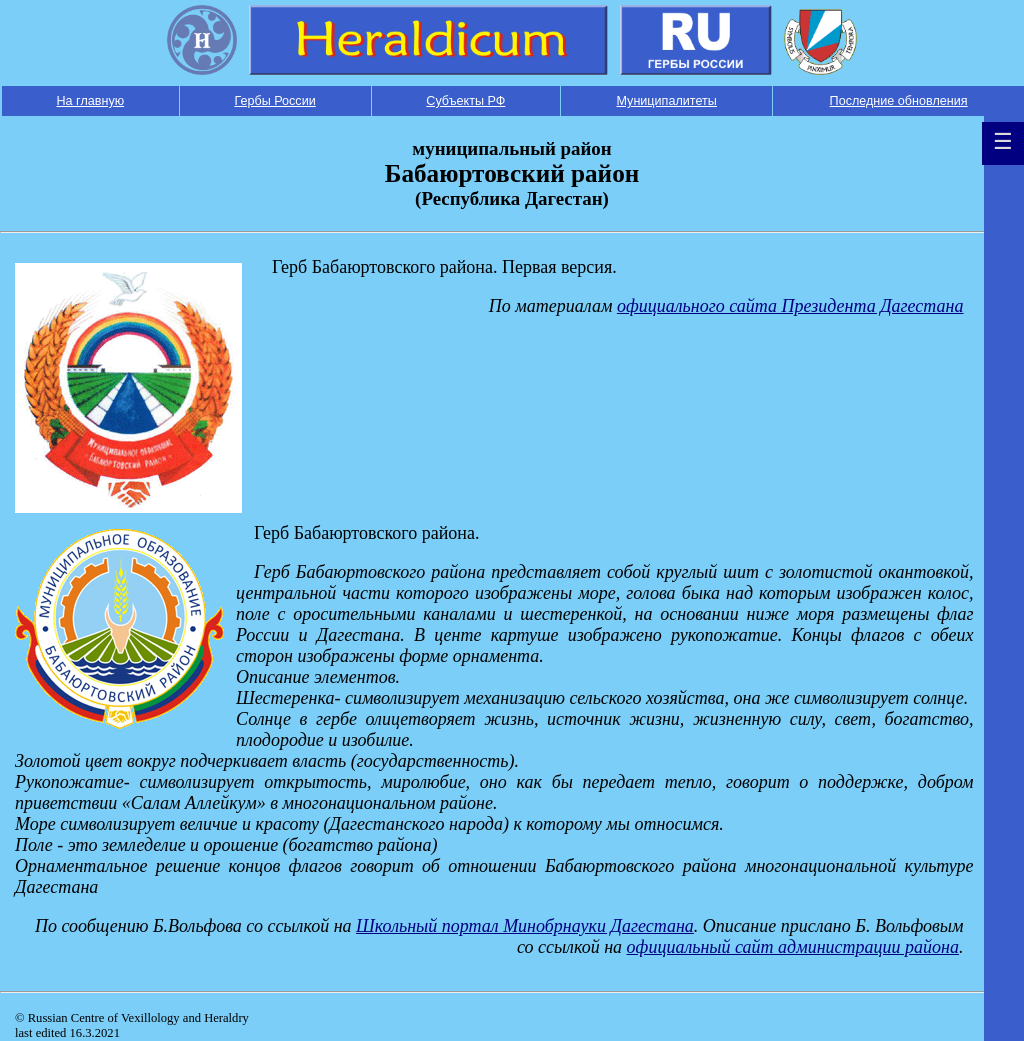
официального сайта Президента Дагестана (790, 306)
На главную (90, 101)
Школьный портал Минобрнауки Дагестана (525, 926)
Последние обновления (899, 101)
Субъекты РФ (465, 101)
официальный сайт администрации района (793, 947)
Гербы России (274, 101)
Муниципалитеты (666, 101)
